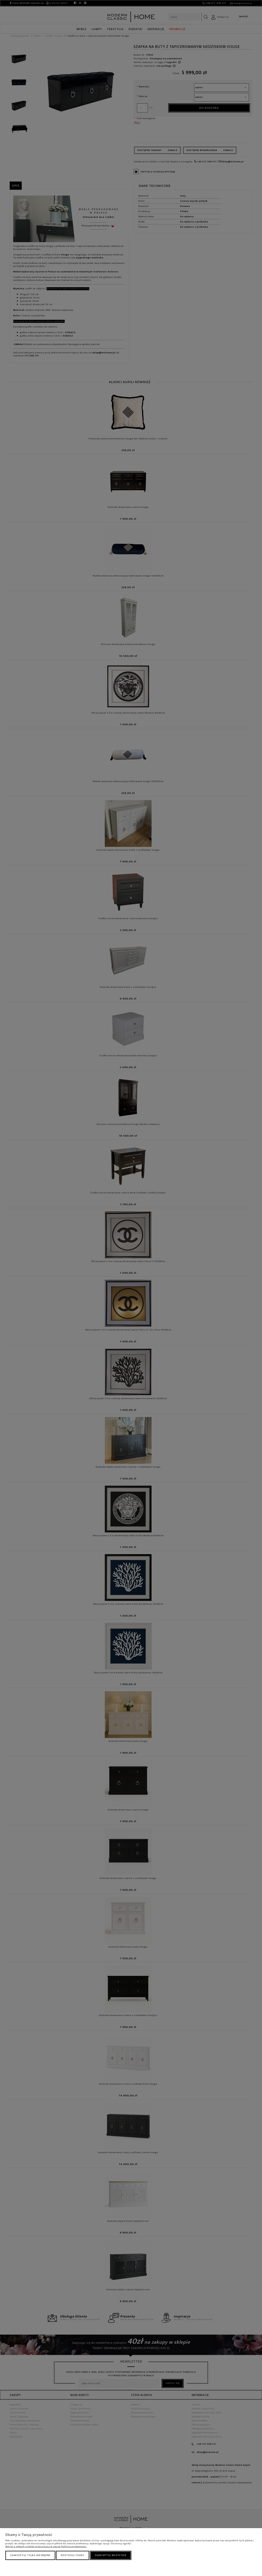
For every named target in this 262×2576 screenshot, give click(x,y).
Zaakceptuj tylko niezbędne (30, 2555)
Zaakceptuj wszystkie (110, 2555)
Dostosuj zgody (72, 2555)
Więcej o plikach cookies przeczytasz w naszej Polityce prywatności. (46, 2546)
